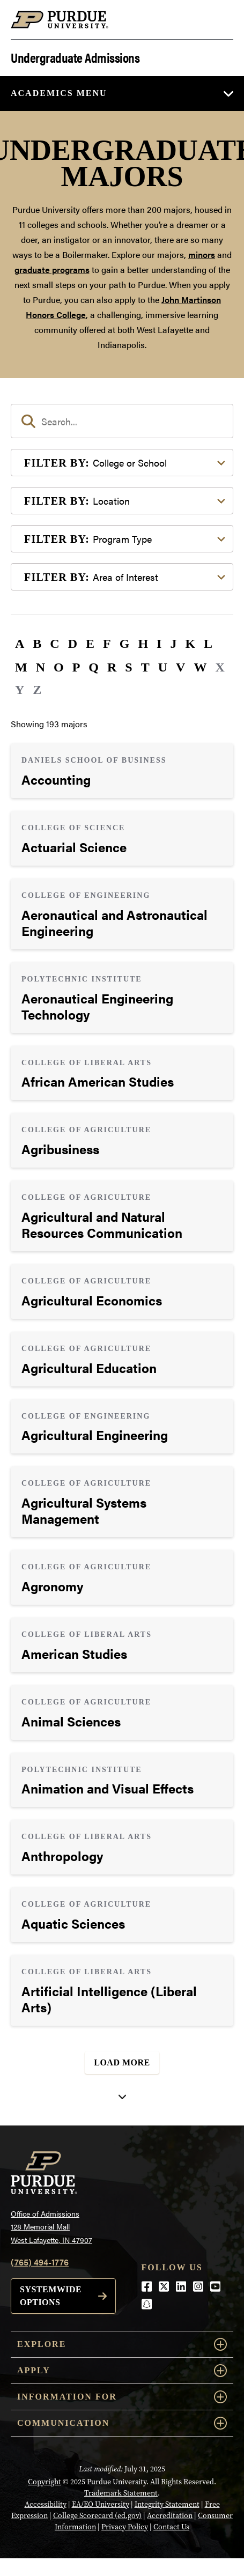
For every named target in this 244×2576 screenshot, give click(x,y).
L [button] (208, 644)
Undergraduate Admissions (75, 56)
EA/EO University (100, 2504)
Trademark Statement (121, 2493)
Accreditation (170, 2515)
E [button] (90, 644)
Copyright (44, 2481)
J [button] (173, 644)
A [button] (19, 644)
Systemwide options (51, 2296)
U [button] (162, 667)
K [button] (190, 644)
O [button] (59, 667)
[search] (122, 421)
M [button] (21, 667)
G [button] (125, 644)
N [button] (40, 667)
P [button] (76, 667)
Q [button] (93, 667)
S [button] (128, 667)
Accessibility (45, 2504)
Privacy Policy (124, 2526)
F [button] (107, 644)
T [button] (145, 667)
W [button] (200, 667)
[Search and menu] (220, 20)
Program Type (88, 538)
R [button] (111, 667)
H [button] (143, 644)
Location (77, 500)
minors (201, 254)
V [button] (180, 667)
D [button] (72, 644)
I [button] (159, 644)
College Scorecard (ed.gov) (97, 2515)
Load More (122, 2062)
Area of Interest (91, 577)
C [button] (54, 644)
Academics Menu (59, 93)
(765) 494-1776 (40, 2262)
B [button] (37, 644)
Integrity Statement (167, 2504)
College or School (95, 462)
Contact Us (171, 2526)
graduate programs (52, 269)
